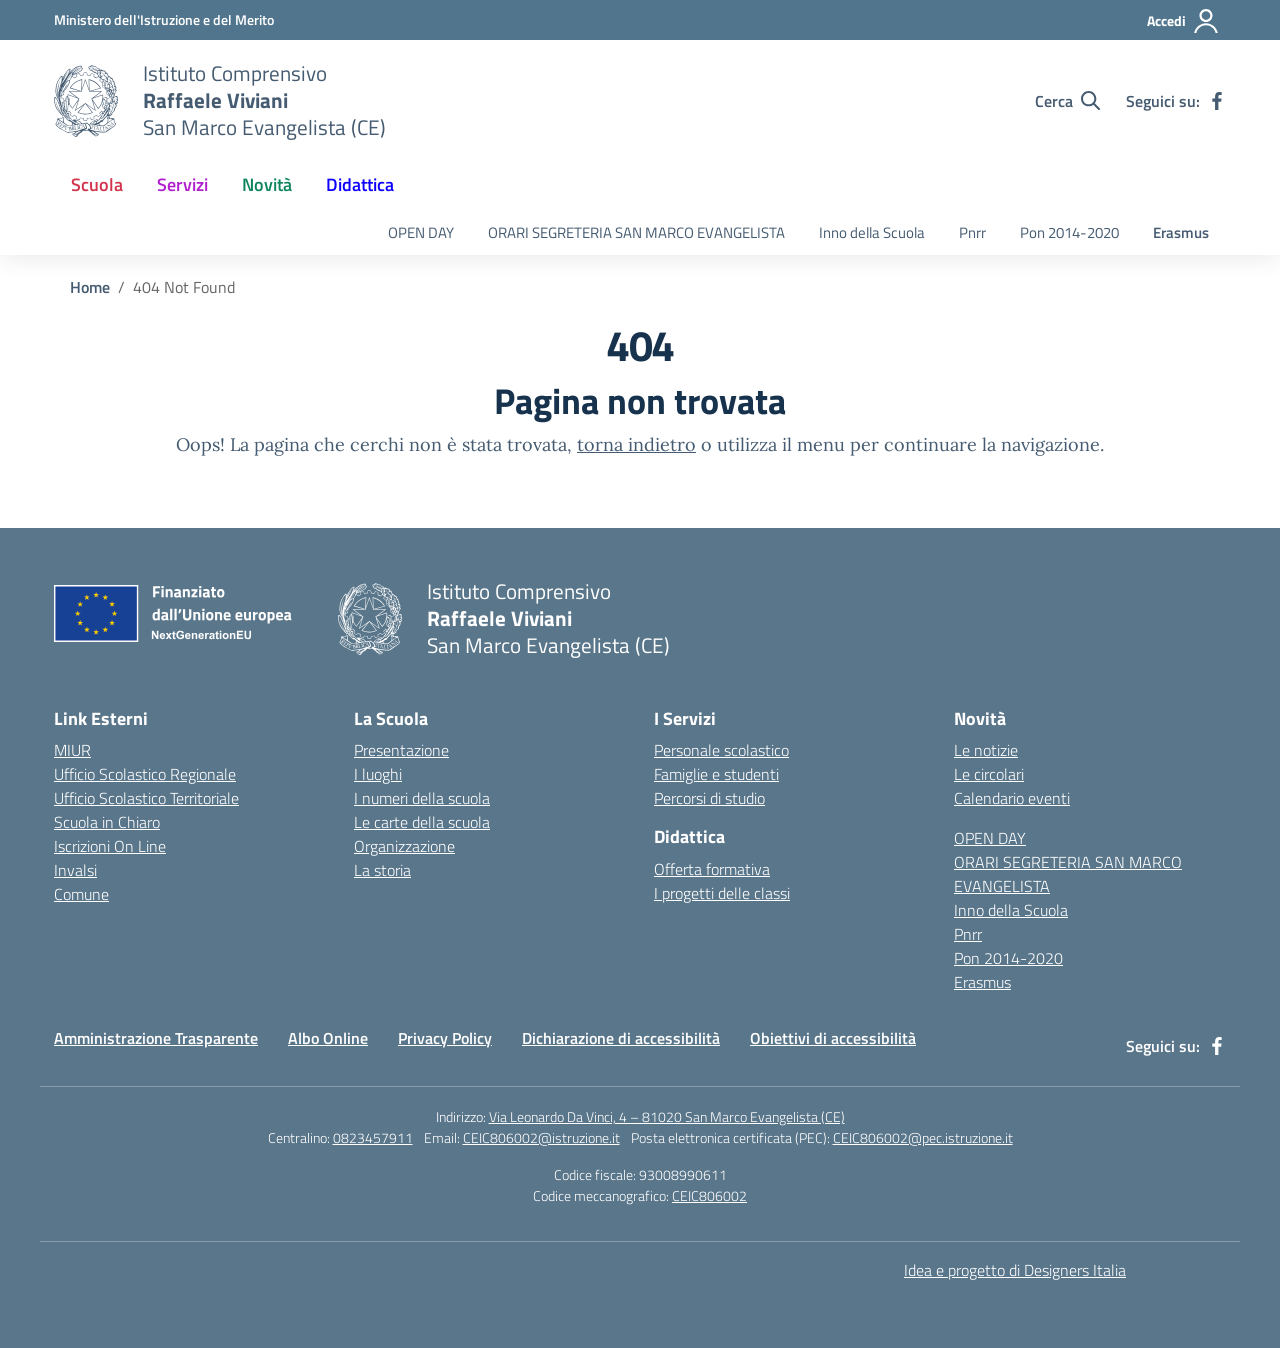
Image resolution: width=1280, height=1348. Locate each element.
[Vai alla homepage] (86, 101)
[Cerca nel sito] (1067, 101)
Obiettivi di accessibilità (833, 1038)
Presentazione (401, 750)
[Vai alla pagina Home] (90, 287)
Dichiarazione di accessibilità (621, 1038)
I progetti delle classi (722, 893)
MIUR (72, 750)
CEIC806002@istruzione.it (541, 1137)
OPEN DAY (421, 232)
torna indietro (636, 444)
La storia (382, 870)
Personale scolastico (721, 750)
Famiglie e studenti (716, 774)
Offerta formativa (712, 869)
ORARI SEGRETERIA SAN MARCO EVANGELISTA (636, 232)
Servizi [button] (182, 184)
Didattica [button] (360, 184)
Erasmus (1181, 232)
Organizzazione (404, 846)
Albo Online (328, 1038)
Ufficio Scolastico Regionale (145, 774)
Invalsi (75, 870)
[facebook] (1217, 101)
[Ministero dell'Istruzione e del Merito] (164, 19)
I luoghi (378, 774)
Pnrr (972, 232)
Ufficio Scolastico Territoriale (146, 798)
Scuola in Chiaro (107, 822)
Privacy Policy (445, 1038)
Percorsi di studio (709, 798)
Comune (81, 894)
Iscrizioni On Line (110, 846)
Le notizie (986, 750)
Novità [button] (267, 184)
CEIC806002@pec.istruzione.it (923, 1137)
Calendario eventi (1012, 798)
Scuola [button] (97, 184)
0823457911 (373, 1137)
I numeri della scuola (422, 798)
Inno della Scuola (872, 232)
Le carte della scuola (422, 822)
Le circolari (989, 774)
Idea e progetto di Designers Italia (1015, 1270)
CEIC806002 (709, 1195)
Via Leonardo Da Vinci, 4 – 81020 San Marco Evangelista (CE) (667, 1116)
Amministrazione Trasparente (156, 1038)
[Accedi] (1183, 21)
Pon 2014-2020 (1069, 232)
